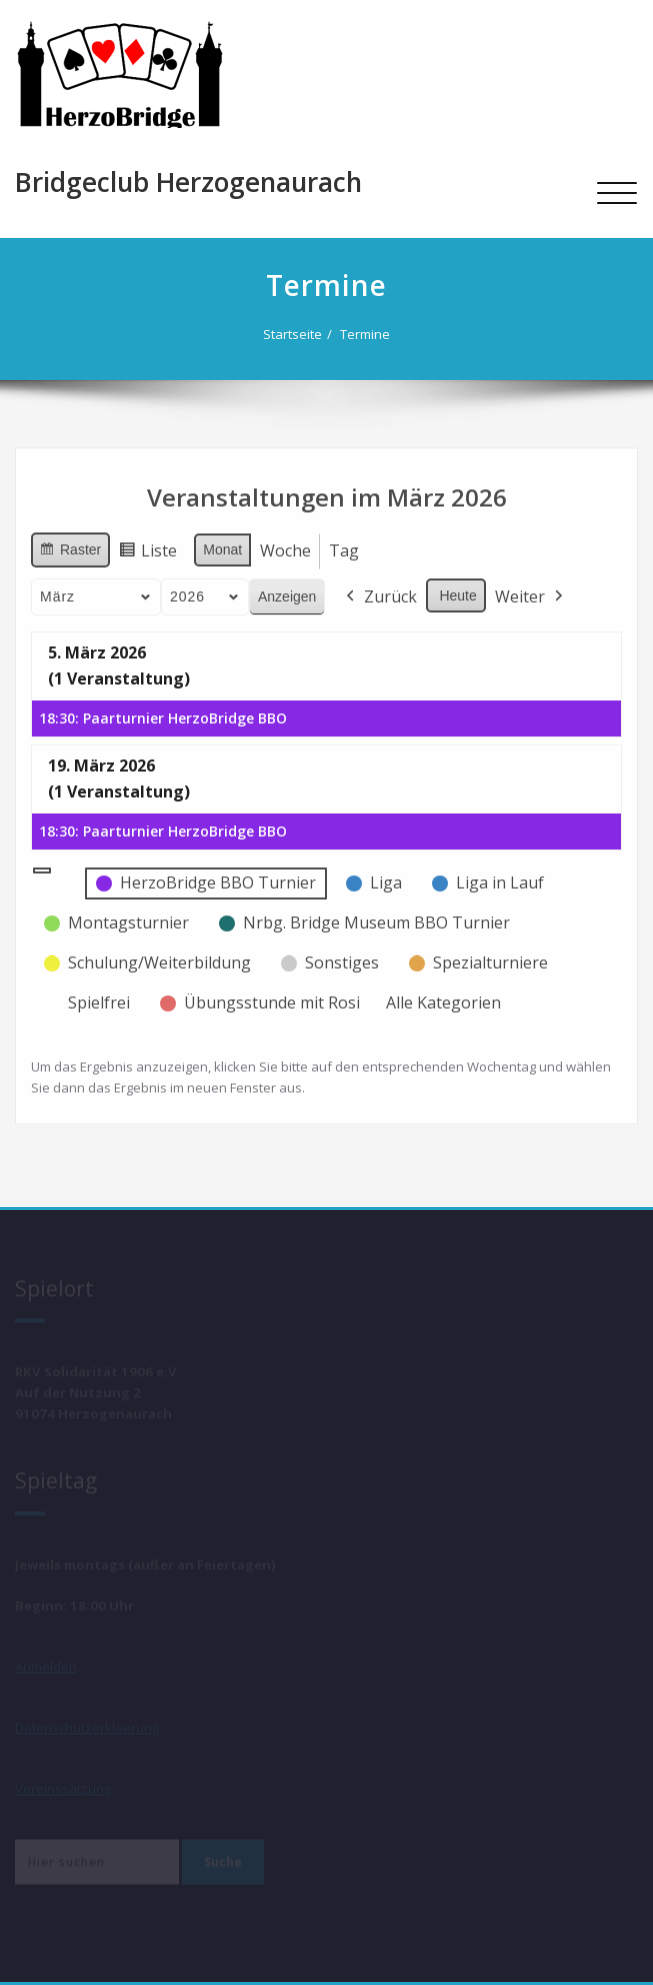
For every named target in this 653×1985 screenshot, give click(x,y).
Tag (344, 544)
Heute (457, 589)
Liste (147, 547)
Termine (372, 334)
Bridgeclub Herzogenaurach (188, 182)
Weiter (531, 591)
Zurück (379, 591)
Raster (70, 546)
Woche (285, 544)
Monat (222, 543)
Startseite (299, 334)
